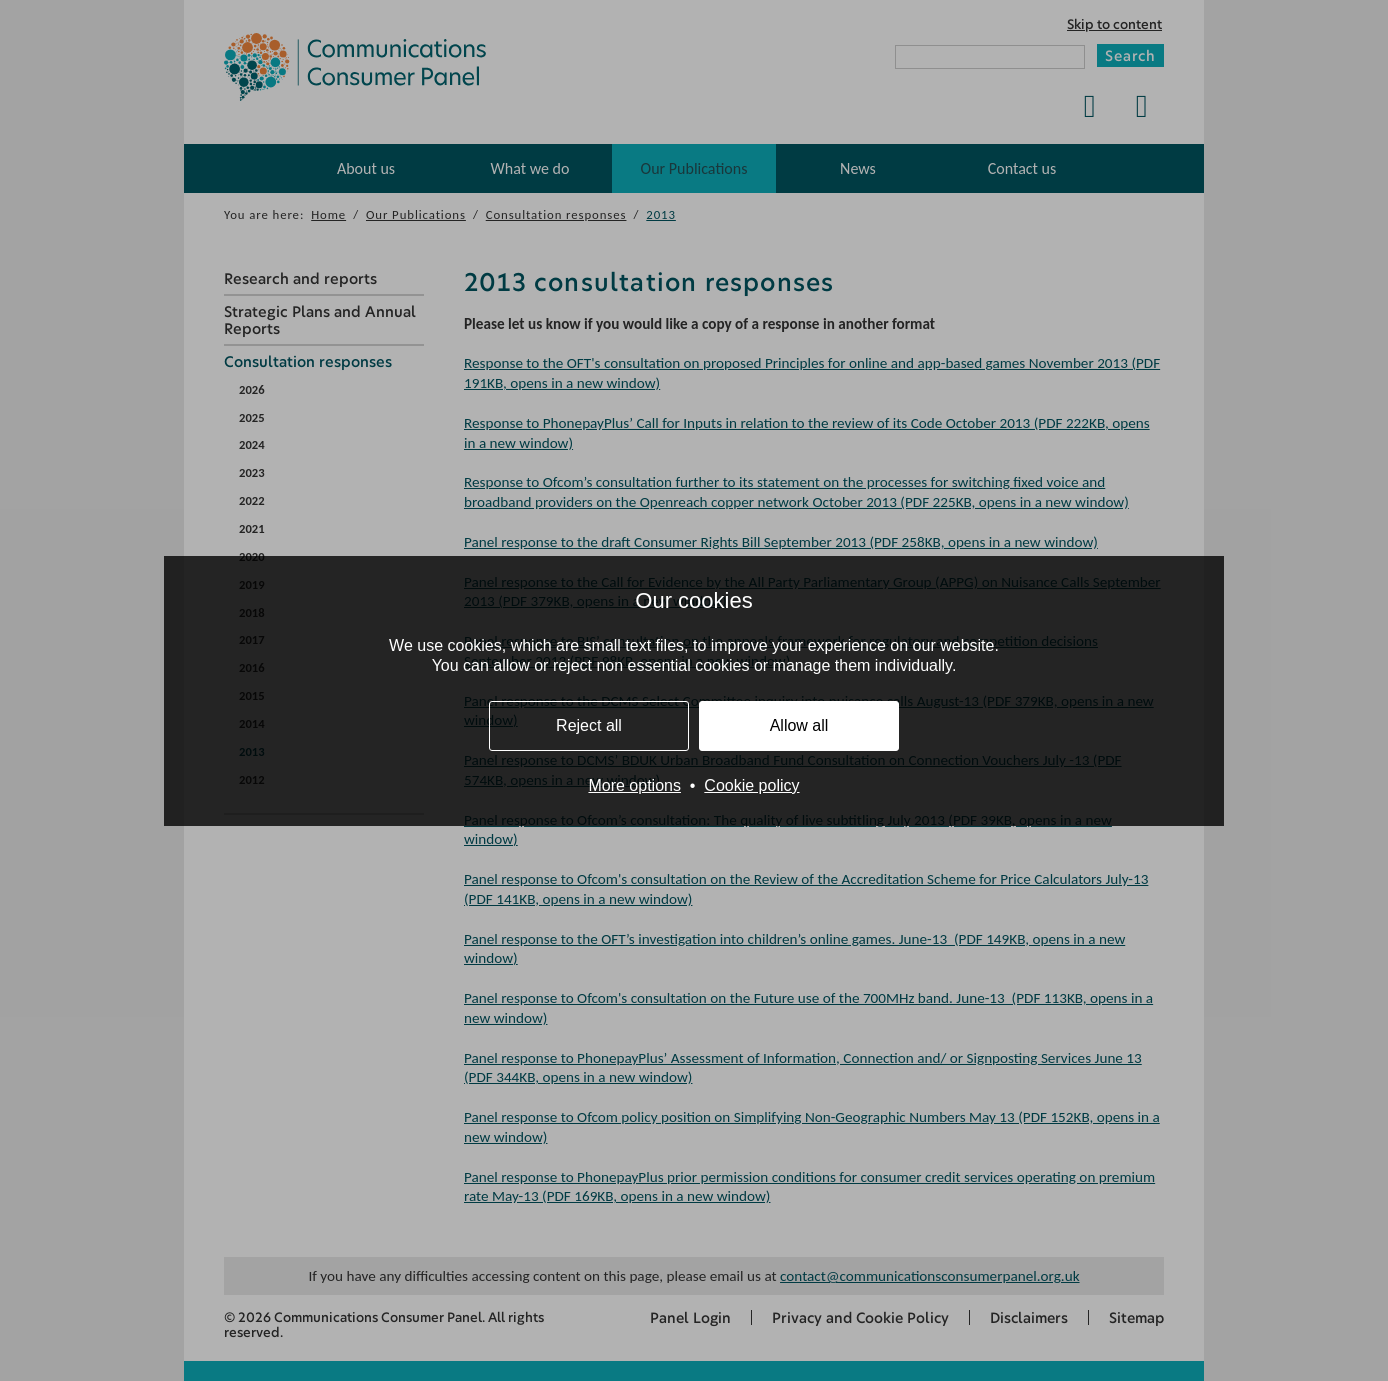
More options (634, 785)
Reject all (589, 725)
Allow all (799, 725)
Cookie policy (751, 785)
